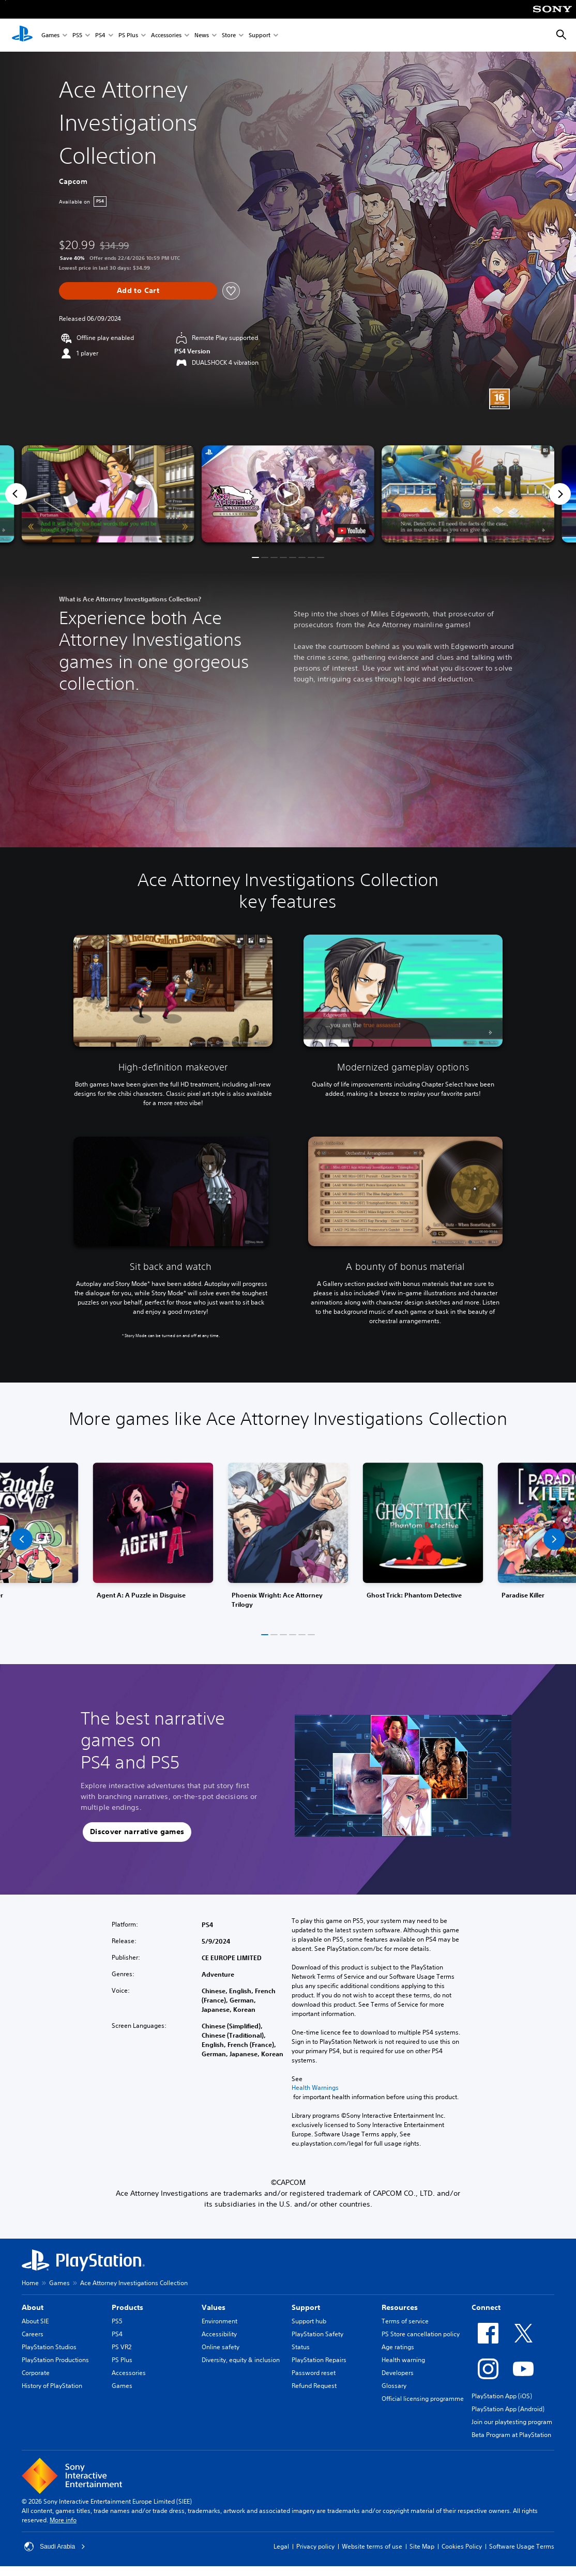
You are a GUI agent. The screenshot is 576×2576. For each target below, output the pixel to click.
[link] (288, 1539)
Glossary (394, 2385)
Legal (281, 2546)
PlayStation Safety (317, 2334)
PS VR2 (121, 2346)
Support (259, 35)
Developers (398, 2372)
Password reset (314, 2372)
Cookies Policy (462, 2546)
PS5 (77, 35)
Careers (32, 2334)
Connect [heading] (486, 2307)
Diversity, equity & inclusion (241, 2359)
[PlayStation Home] (22, 35)
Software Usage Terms (521, 2546)
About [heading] (32, 2307)
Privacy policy (315, 2546)
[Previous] (16, 494)
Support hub (309, 2321)
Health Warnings (315, 2088)
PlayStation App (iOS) (502, 2396)
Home (30, 2282)
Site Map (422, 2546)
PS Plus (128, 35)
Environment (219, 2321)
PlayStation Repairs (319, 2359)
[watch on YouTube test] (351, 530)
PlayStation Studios (49, 2346)
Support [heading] (306, 2307)
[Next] (560, 494)
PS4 (100, 35)
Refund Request (314, 2385)
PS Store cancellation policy (421, 2334)
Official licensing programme (423, 2398)
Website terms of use (372, 2546)
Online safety (220, 2346)
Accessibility (219, 2334)
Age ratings (398, 2346)
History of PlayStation (52, 2385)
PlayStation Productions (55, 2359)
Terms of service (405, 2321)
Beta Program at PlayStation (511, 2434)
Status (301, 2346)
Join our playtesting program (512, 2421)
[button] (288, 493)
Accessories (166, 35)
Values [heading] (213, 2307)
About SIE (35, 2321)
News (201, 35)
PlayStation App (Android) (508, 2408)
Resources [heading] (400, 2307)
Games (50, 35)
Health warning (403, 2359)
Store (229, 35)
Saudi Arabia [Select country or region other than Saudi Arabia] (55, 2546)
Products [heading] (127, 2307)
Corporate (36, 2372)
